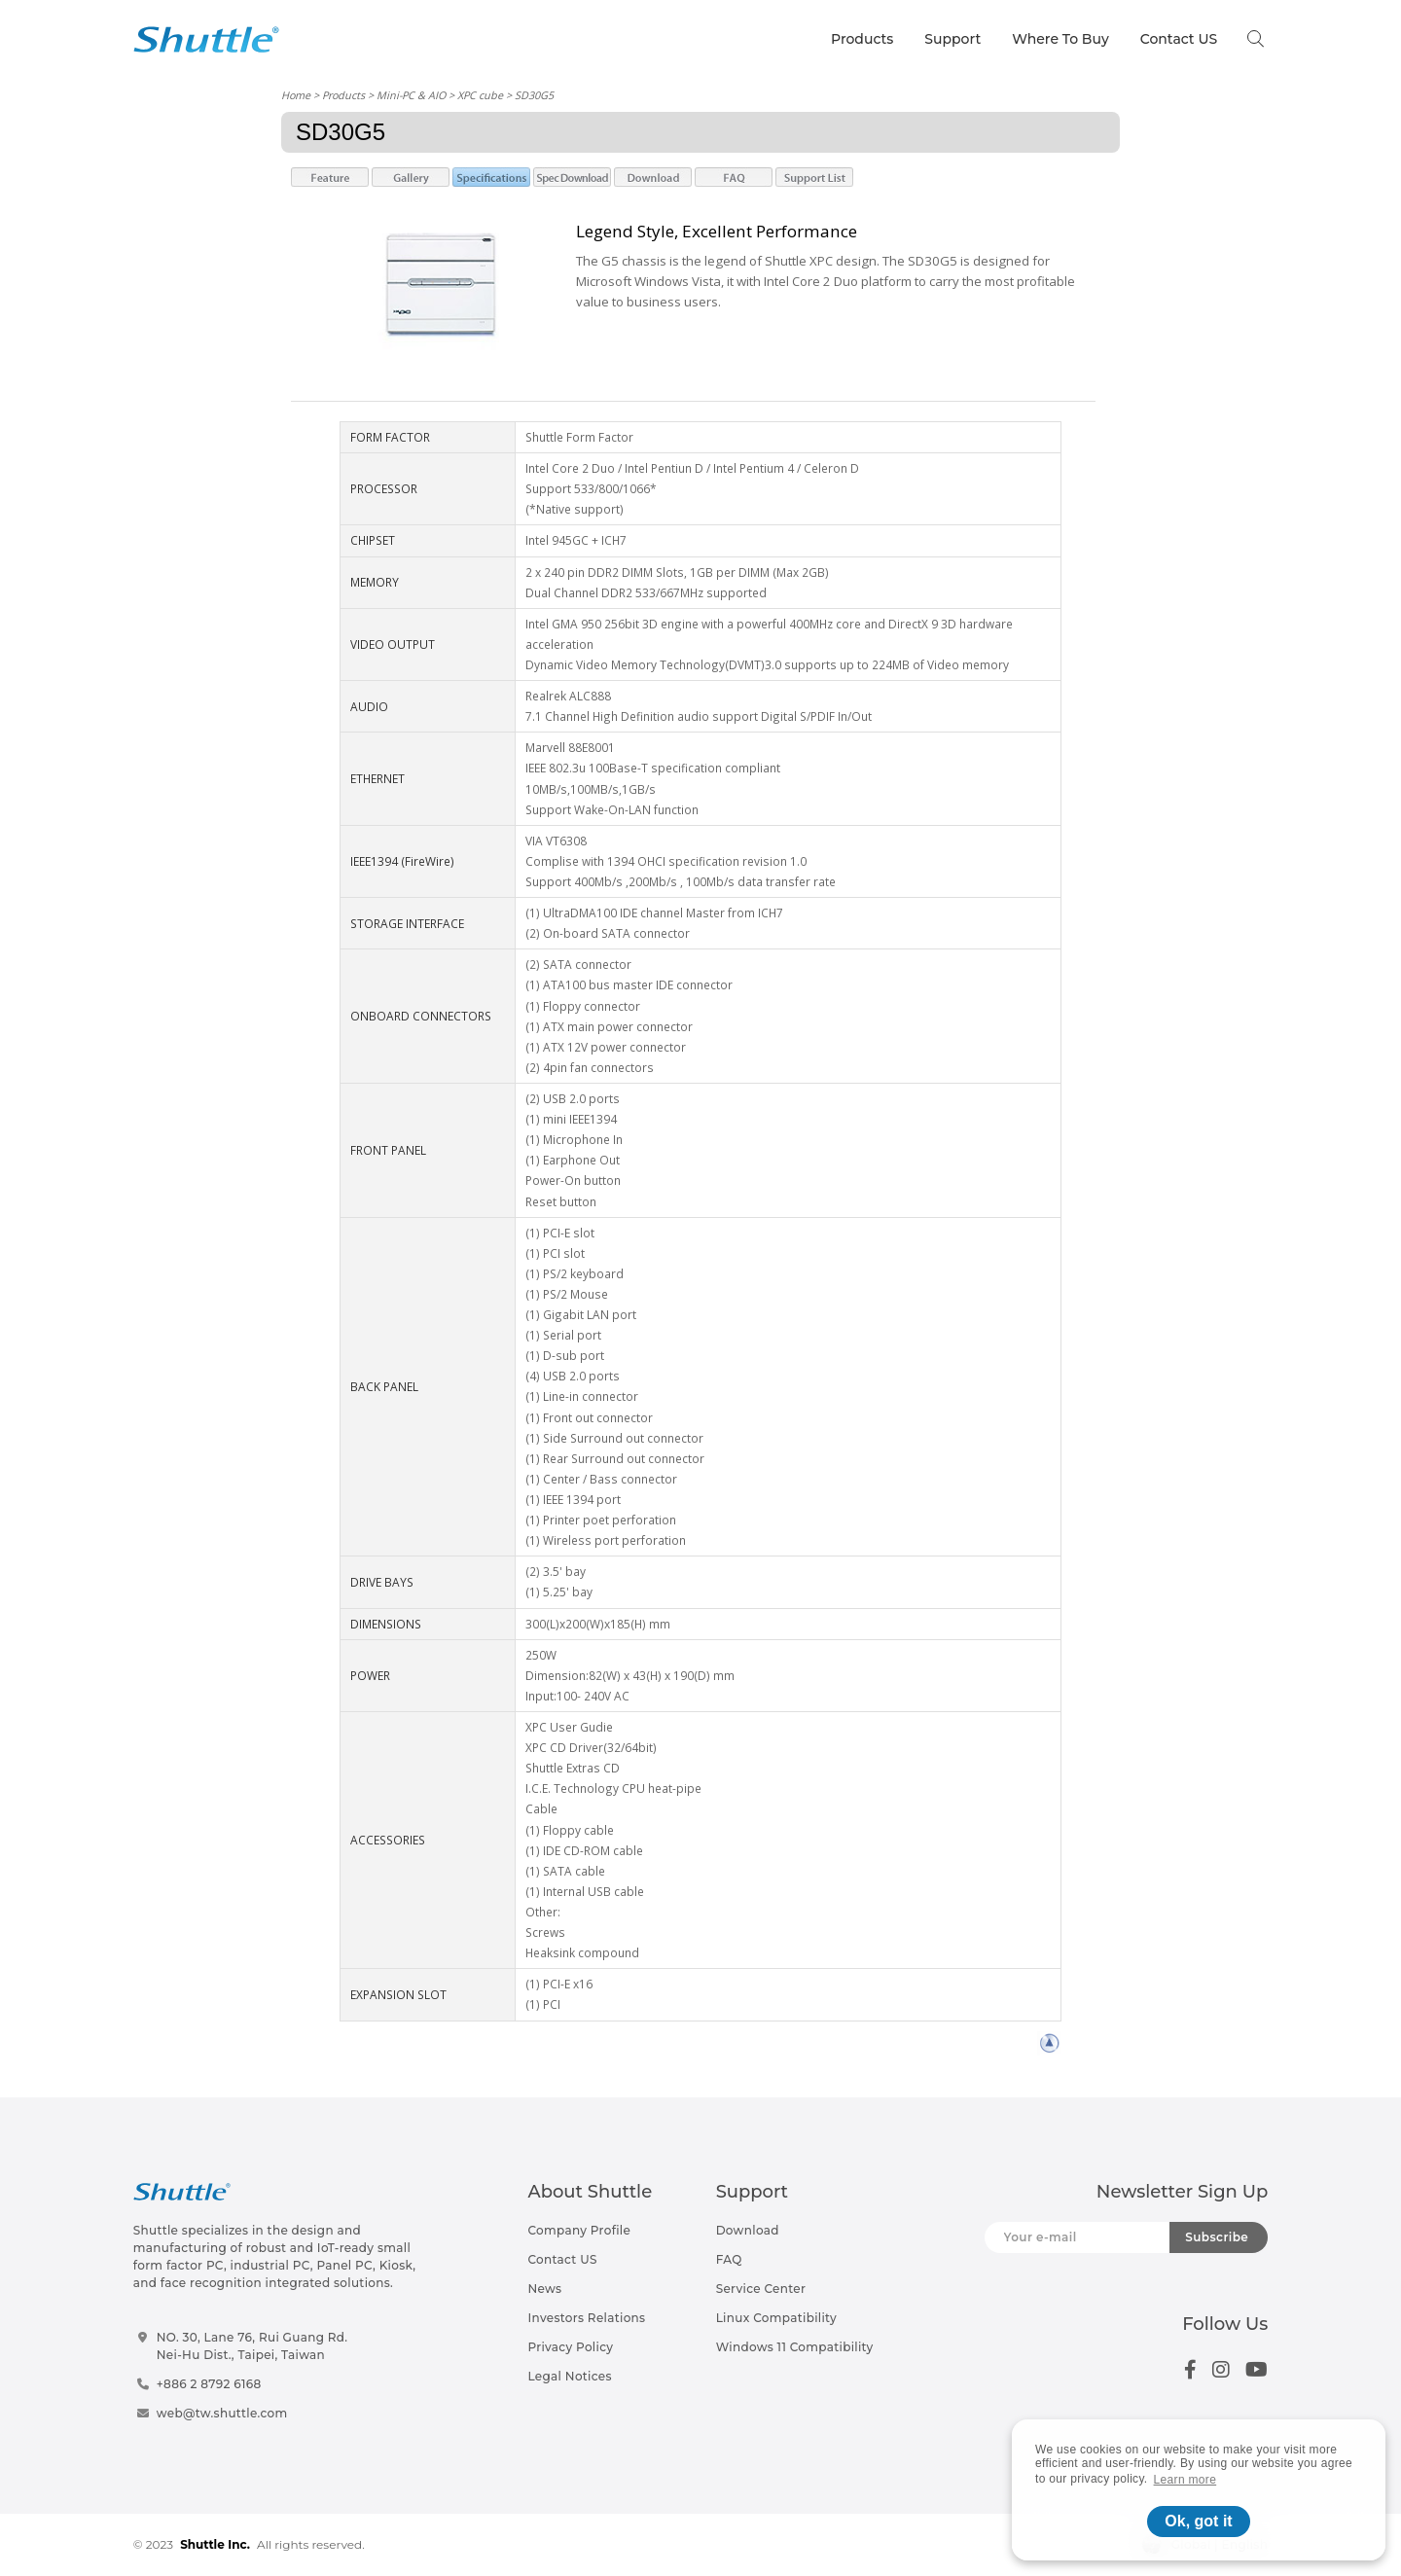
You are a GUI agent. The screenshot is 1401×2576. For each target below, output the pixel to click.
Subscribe (1216, 2237)
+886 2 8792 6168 (209, 2384)
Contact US (1178, 39)
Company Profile (578, 2230)
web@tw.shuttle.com (222, 2413)
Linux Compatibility (776, 2317)
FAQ (729, 2259)
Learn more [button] (1185, 2480)
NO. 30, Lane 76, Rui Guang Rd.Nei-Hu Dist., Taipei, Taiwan (252, 2346)
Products (862, 39)
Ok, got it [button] (1198, 2521)
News (544, 2288)
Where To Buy (1060, 39)
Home (295, 95)
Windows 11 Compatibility (795, 2347)
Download (747, 2230)
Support (952, 39)
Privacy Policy (570, 2347)
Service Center (761, 2288)
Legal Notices (569, 2376)
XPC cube (480, 95)
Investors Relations (586, 2317)
